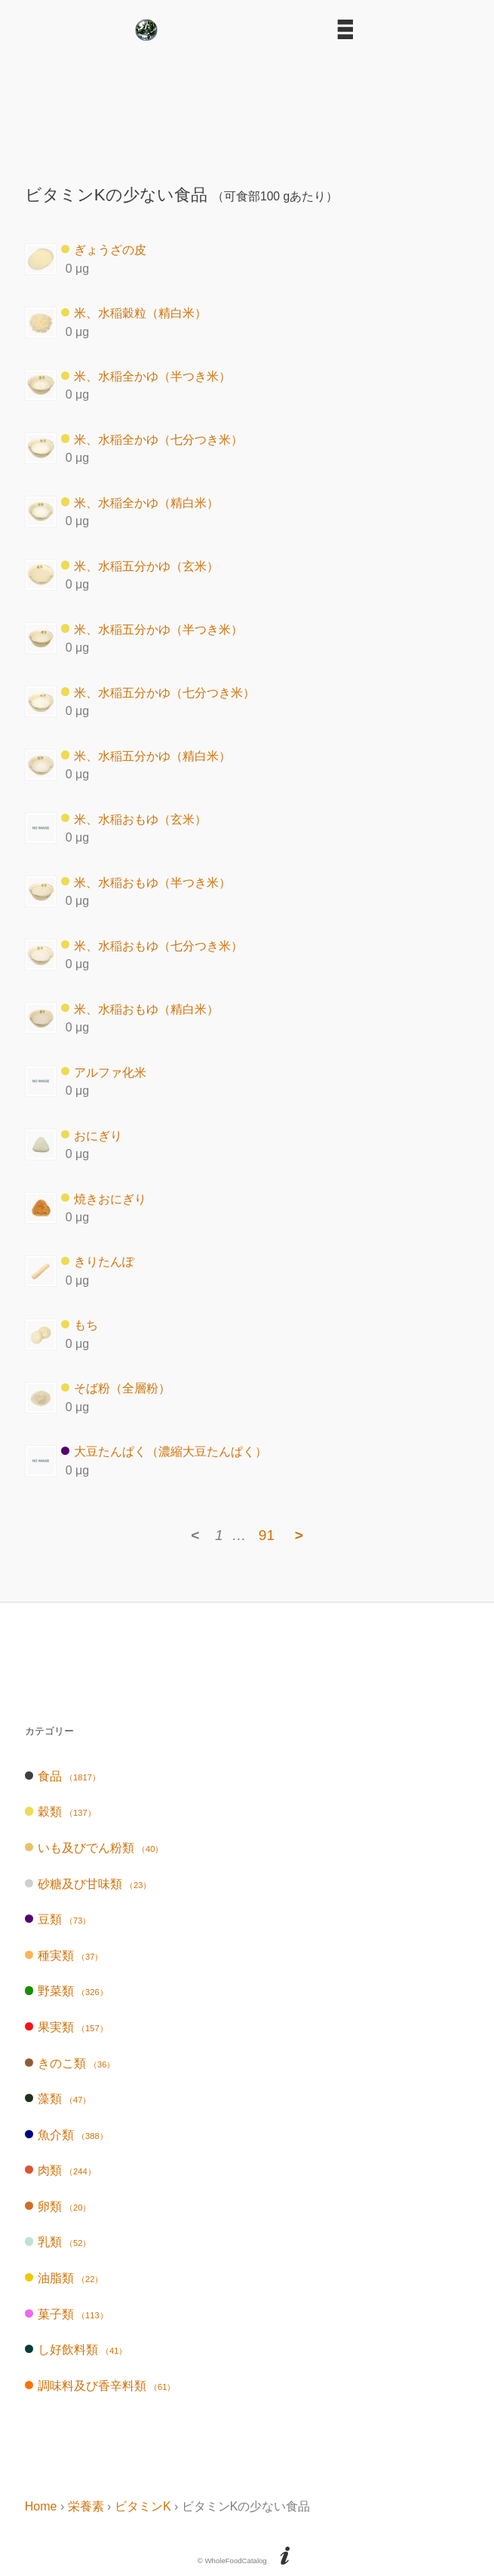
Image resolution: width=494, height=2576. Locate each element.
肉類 (60, 2170)
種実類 (64, 1955)
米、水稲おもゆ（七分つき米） (152, 945)
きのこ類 (70, 2063)
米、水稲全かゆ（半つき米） (146, 375)
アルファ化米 (103, 1071)
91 (267, 1535)
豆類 (58, 1919)
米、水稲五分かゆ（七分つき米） (158, 692)
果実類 (66, 2027)
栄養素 (86, 2506)
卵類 (58, 2206)
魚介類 (66, 2134)
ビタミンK (143, 2506)
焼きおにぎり (103, 1198)
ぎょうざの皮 (103, 249)
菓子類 (66, 2314)
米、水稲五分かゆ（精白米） (146, 755)
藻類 (58, 2098)
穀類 (60, 1811)
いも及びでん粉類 (94, 1847)
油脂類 (64, 2278)
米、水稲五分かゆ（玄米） (140, 565)
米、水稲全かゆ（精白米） (140, 502)
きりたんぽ (97, 1261)
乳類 (58, 2241)
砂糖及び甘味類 (88, 1884)
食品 (62, 1776)
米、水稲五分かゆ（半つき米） (152, 628)
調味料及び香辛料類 (100, 2385)
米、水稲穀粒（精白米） (134, 313)
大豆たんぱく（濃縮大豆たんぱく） (164, 1451)
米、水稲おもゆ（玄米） (134, 818)
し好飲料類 (76, 2349)
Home (41, 2506)
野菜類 (66, 1991)
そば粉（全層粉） (115, 1388)
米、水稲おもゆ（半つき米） (146, 881)
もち (79, 1325)
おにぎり (91, 1135)
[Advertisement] (247, 107)
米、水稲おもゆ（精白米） (140, 1008)
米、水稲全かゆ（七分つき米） (152, 438)
